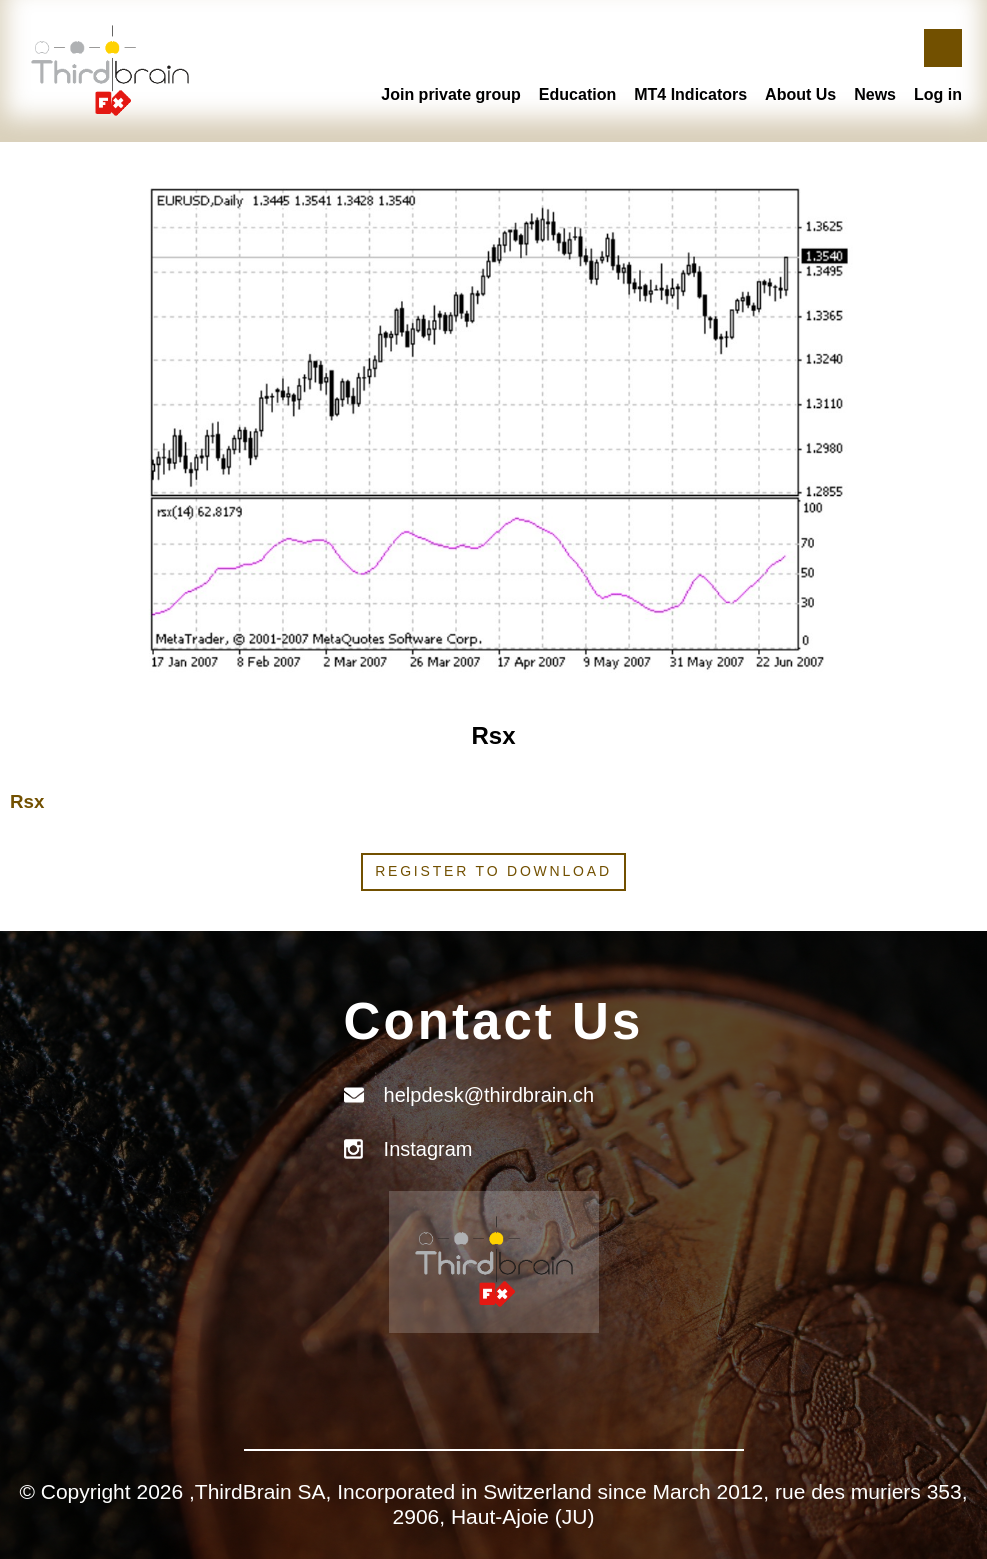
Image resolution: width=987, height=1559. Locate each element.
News (875, 94)
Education (577, 94)
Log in (938, 94)
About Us (800, 94)
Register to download (493, 871)
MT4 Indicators (690, 94)
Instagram (428, 1149)
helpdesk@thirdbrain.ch (489, 1095)
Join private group (451, 94)
